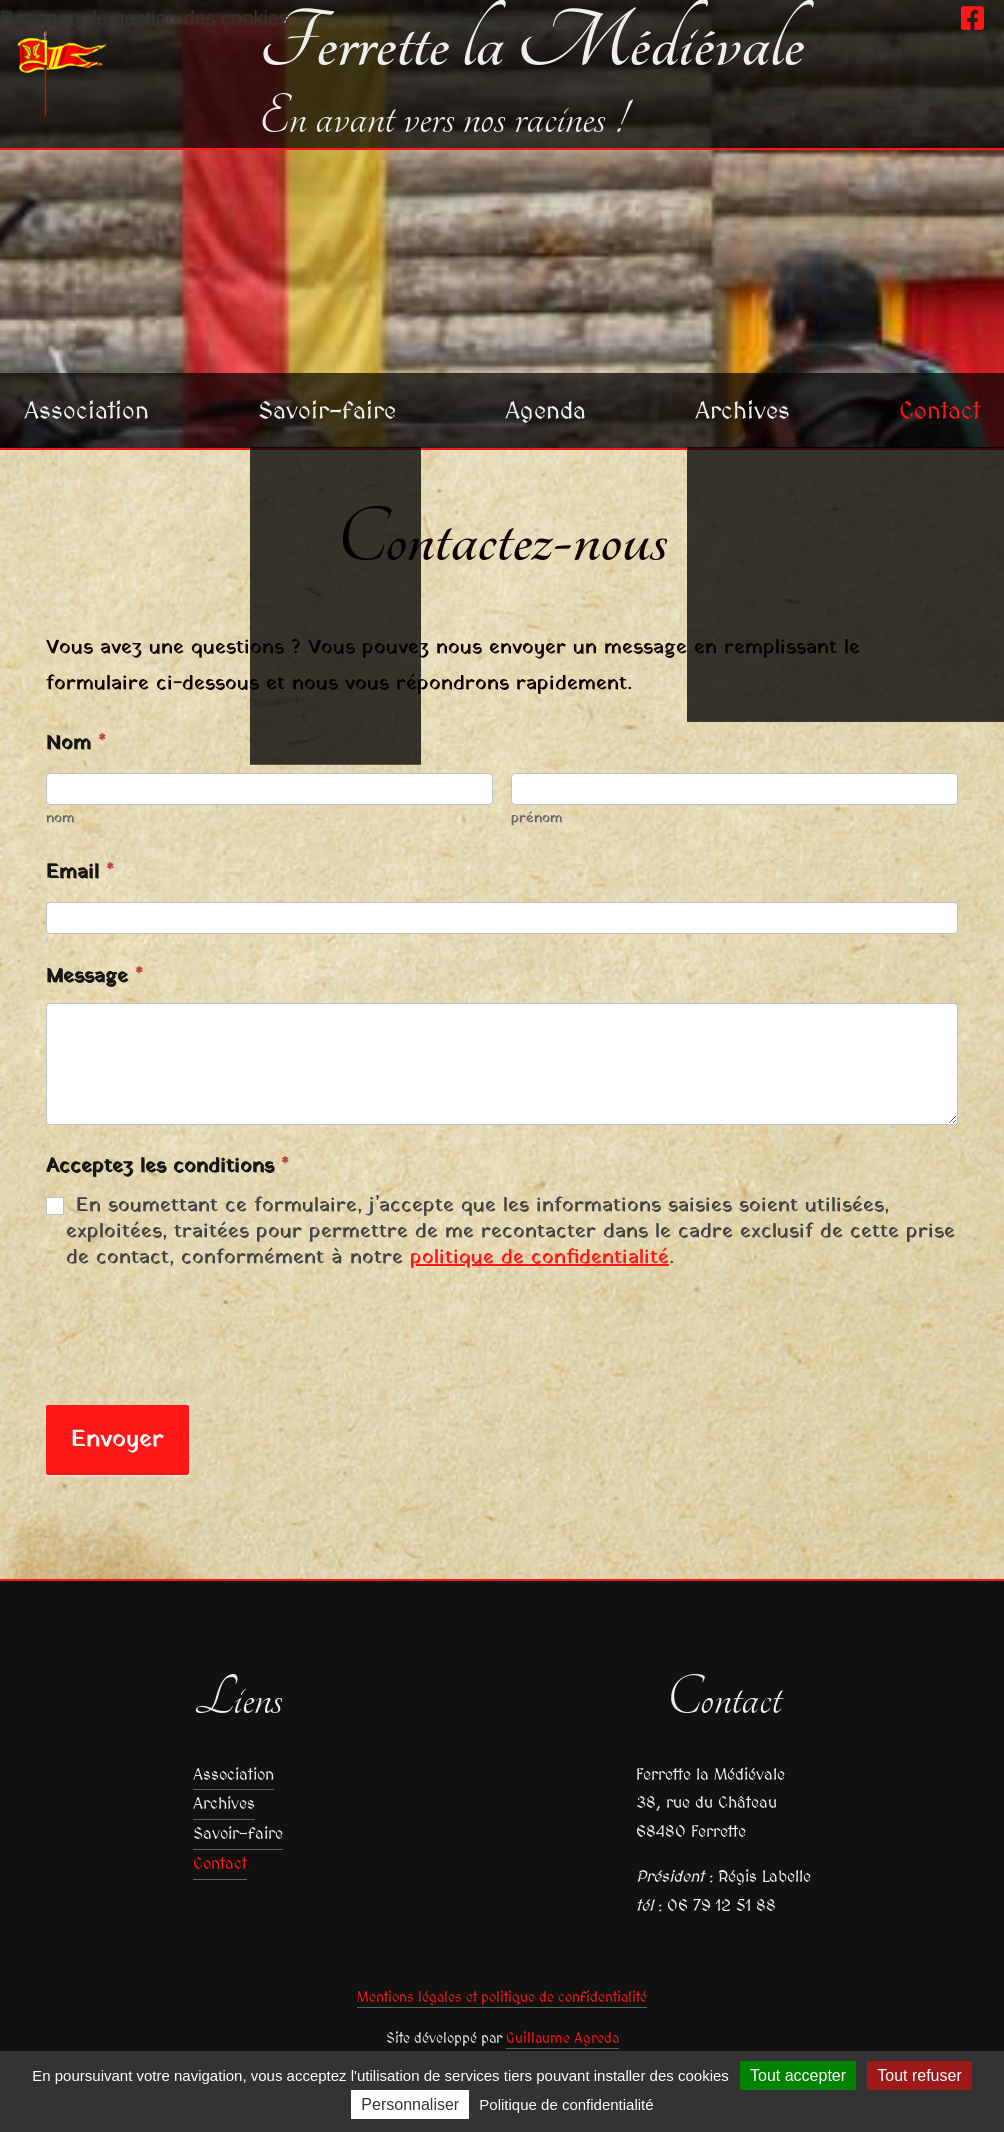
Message (94, 977)
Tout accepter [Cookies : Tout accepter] (798, 2075)
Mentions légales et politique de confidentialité (502, 1997)
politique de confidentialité (539, 1258)
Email (79, 873)
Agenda (545, 410)
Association (86, 410)
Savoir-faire (327, 410)
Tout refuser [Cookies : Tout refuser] (919, 2075)
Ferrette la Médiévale (531, 44)
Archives (742, 410)
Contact (939, 410)
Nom (75, 744)
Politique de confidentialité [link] (566, 2104)
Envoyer (117, 1440)
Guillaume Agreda (562, 2038)
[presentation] (198, 1334)
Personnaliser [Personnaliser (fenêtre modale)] (410, 2104)
